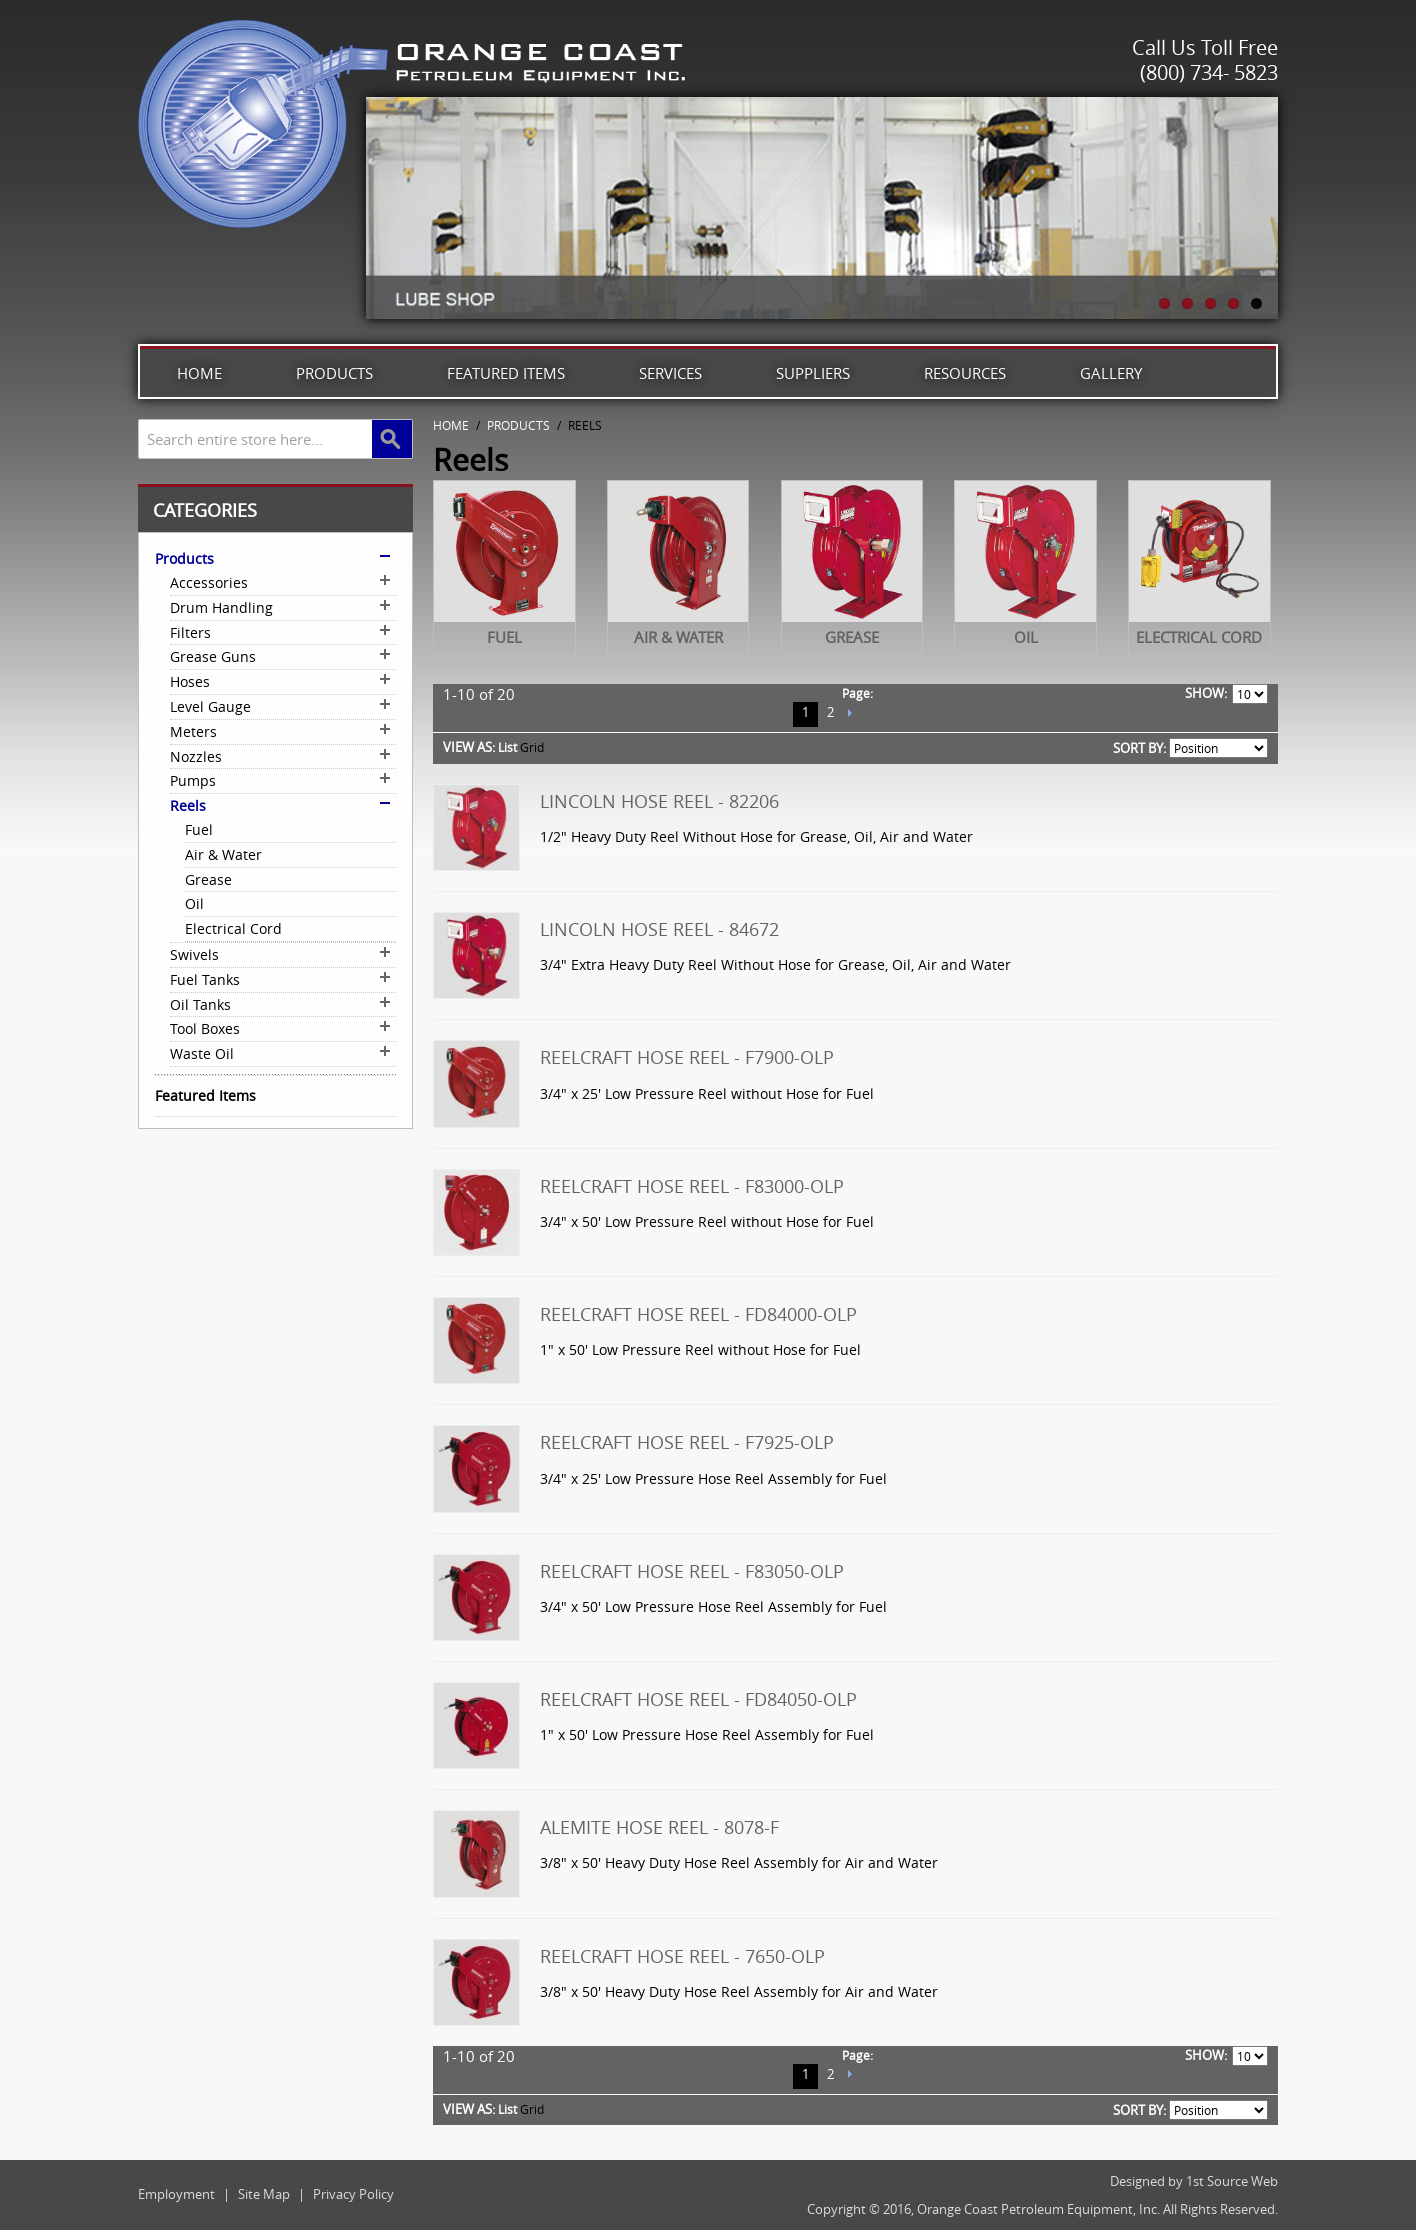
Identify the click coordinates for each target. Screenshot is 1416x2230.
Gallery (1111, 373)
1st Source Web (1232, 2181)
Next (849, 714)
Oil (1026, 637)
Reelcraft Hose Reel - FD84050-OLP (698, 1699)
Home (199, 373)
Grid (532, 747)
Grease (852, 637)
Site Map (264, 2194)
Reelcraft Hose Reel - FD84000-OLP (698, 1314)
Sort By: (1139, 748)
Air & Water (678, 637)
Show (1204, 693)
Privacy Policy (353, 2194)
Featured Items (506, 373)
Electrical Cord (1199, 637)
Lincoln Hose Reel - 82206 (659, 801)
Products (334, 373)
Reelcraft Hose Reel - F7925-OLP (687, 1442)
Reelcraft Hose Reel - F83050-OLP (692, 1571)
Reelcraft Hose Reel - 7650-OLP (682, 1956)
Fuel (504, 637)
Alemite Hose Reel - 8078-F (659, 1827)
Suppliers (813, 373)
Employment (176, 2194)
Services (670, 373)
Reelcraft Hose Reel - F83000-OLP (692, 1186)
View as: (469, 747)
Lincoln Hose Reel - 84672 (659, 929)
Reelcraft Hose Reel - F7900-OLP (687, 1057)
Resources (965, 373)
